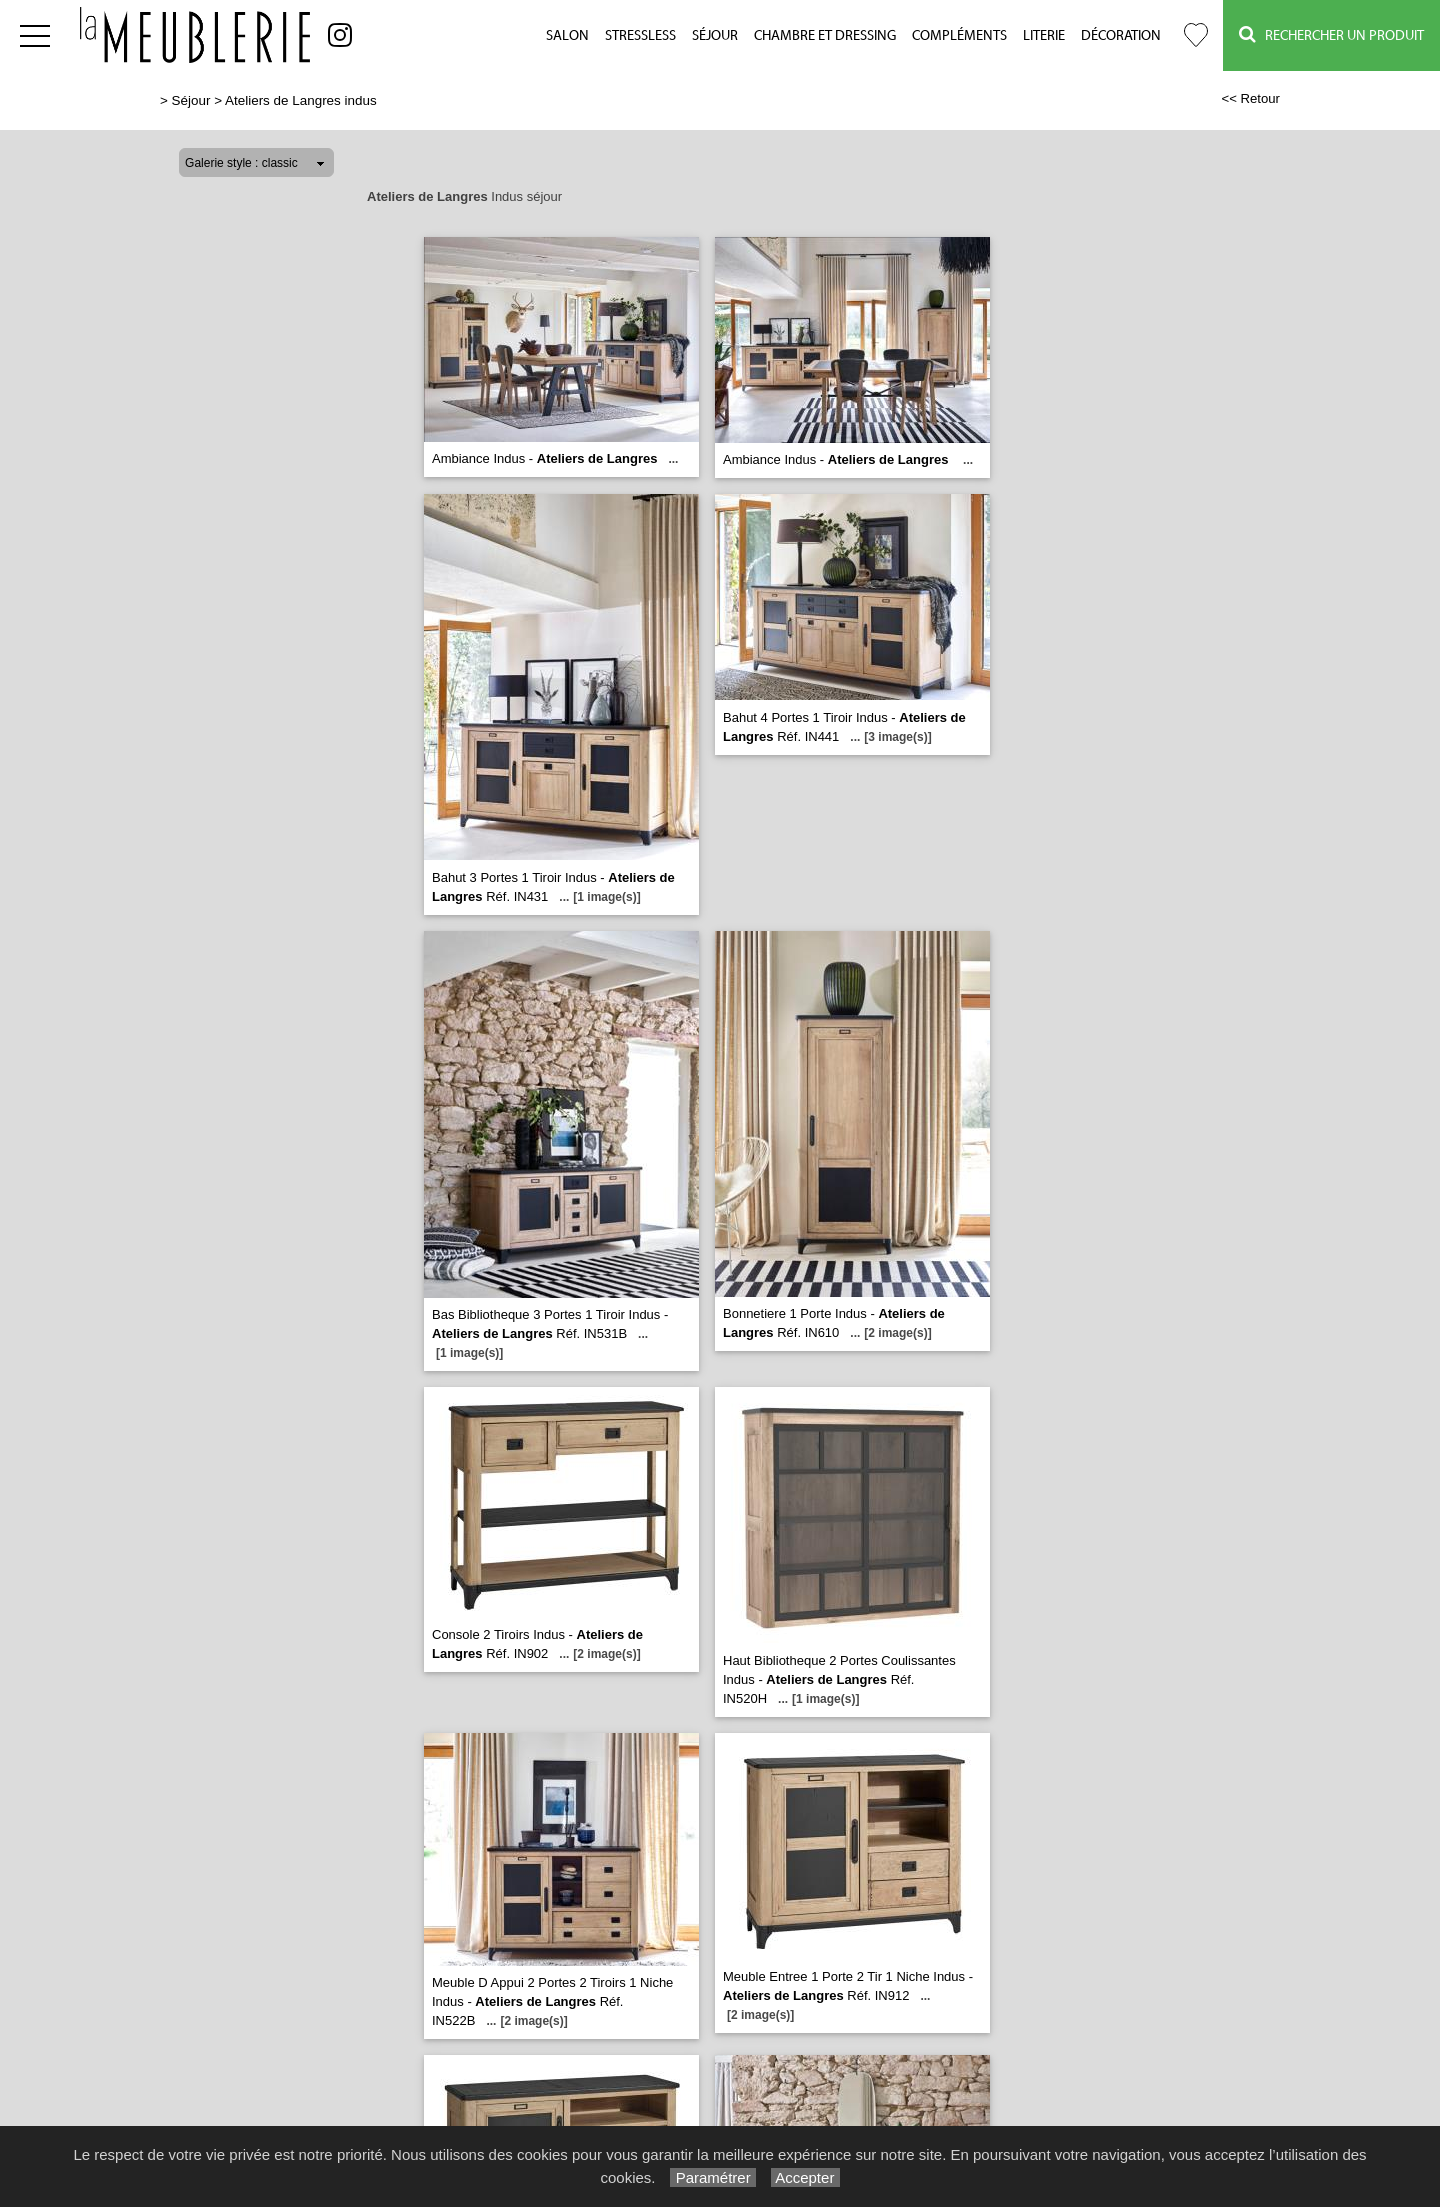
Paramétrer (712, 2177)
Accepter (805, 2177)
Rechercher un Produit (1331, 34)
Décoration (1121, 36)
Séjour (715, 36)
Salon (567, 36)
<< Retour (1250, 98)
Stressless (640, 36)
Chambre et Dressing (825, 36)
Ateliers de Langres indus (301, 100)
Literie (1044, 36)
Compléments (959, 36)
